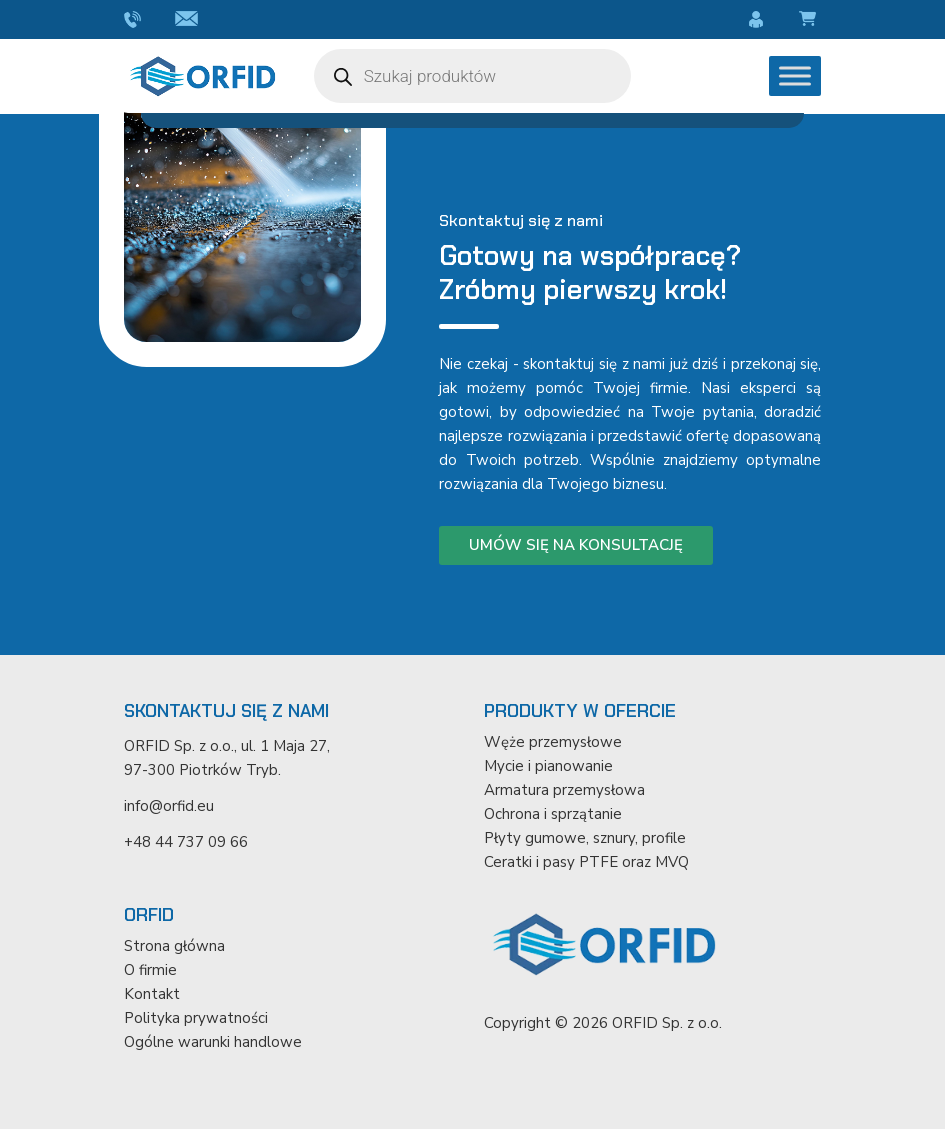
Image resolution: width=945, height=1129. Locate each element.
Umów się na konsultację (576, 545)
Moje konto (759, 20)
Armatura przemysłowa (564, 790)
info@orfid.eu (189, 20)
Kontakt (152, 994)
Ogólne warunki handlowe (213, 1042)
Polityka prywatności (196, 1018)
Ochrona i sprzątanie (553, 814)
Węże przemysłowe (553, 742)
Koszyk (810, 20)
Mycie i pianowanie (548, 766)
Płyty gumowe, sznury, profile (585, 838)
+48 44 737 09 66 (134, 20)
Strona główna (174, 946)
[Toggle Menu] (795, 75)
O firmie (150, 970)
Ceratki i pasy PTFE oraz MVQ (586, 862)
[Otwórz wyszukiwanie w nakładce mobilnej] (473, 76)
